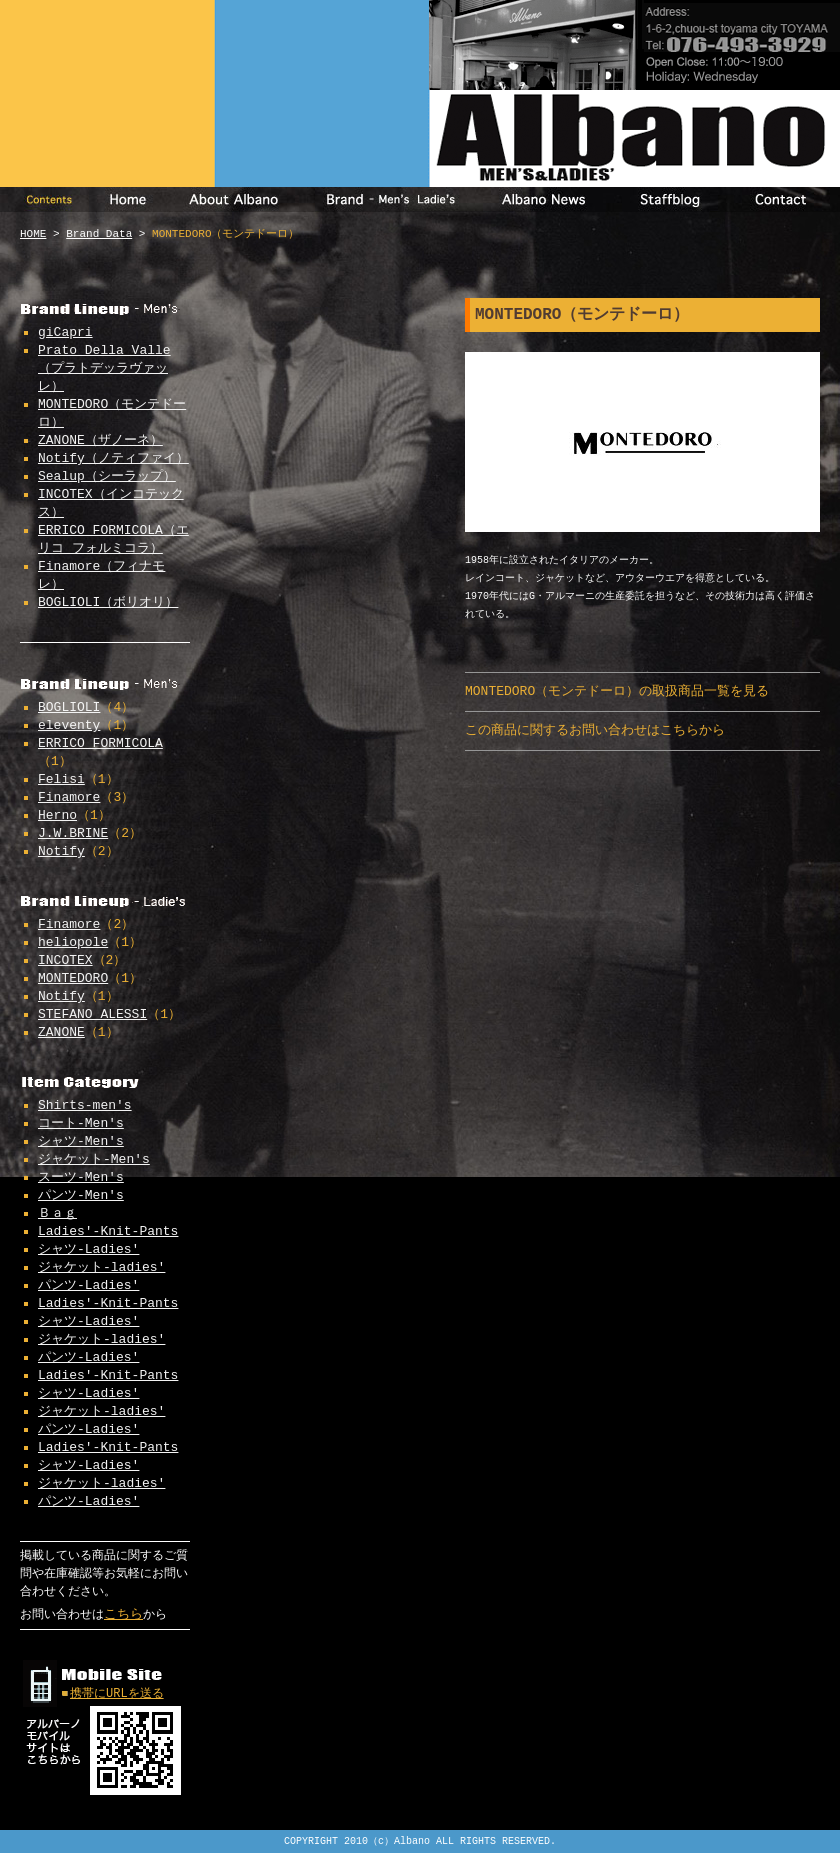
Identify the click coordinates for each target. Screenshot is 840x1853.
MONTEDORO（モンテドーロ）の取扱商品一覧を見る (617, 691)
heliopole (73, 942)
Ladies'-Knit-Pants (108, 1231)
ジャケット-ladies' (101, 1267)
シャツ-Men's (81, 1141)
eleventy (69, 725)
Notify (61, 851)
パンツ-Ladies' (88, 1285)
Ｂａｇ (57, 1213)
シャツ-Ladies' (88, 1249)
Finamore (69, 797)
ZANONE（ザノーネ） (100, 440)
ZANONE (61, 1032)
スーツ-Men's (81, 1177)
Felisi (61, 779)
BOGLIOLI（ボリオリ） (108, 602)
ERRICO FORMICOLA (100, 743)
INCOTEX (65, 960)
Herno (57, 815)
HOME (33, 234)
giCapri (65, 332)
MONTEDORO (73, 978)
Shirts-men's (85, 1105)
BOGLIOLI (69, 707)
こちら (123, 1614)
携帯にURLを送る (117, 1694)
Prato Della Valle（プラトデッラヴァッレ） (104, 368)
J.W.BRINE (73, 833)
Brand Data (99, 234)
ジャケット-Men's (94, 1159)
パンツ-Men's (81, 1195)
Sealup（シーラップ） (107, 476)
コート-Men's (81, 1123)
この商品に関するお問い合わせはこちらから (595, 730)
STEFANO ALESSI (92, 1014)
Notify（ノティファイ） (113, 458)
